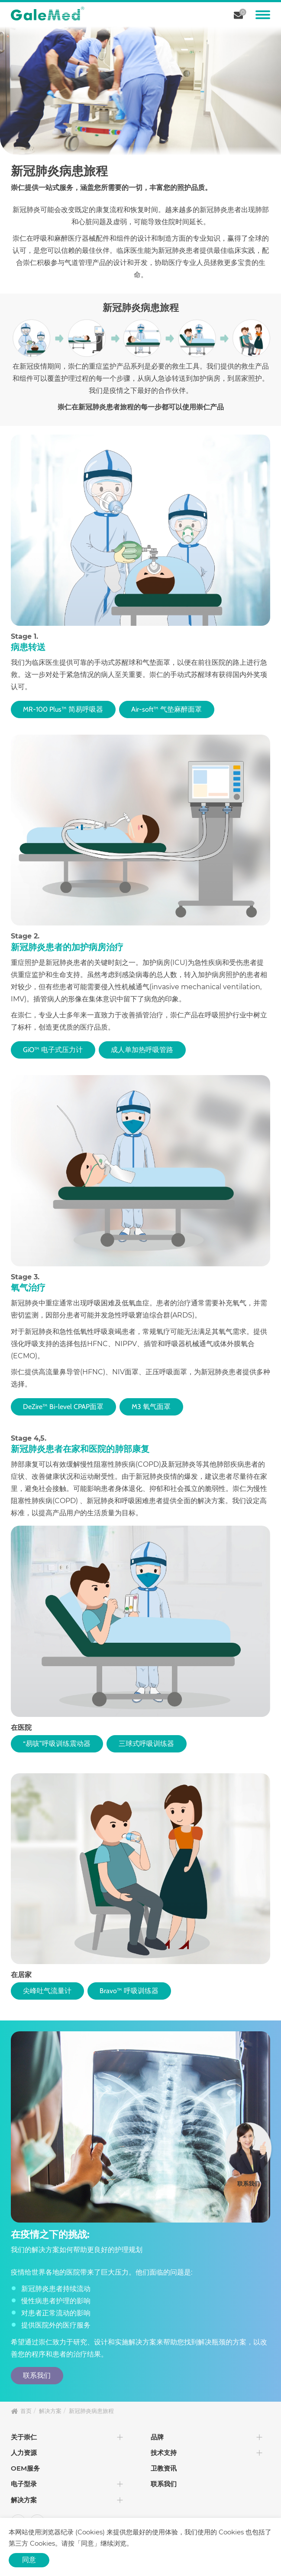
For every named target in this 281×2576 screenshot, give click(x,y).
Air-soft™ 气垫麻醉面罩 (170, 709)
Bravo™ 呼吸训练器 (132, 1991)
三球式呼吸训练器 (150, 1743)
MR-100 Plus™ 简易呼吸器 (64, 709)
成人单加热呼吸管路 (145, 1050)
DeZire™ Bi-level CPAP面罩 (64, 1406)
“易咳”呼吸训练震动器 (58, 1743)
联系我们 (38, 2375)
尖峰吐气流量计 (48, 1991)
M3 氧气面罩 (154, 1406)
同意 (29, 2560)
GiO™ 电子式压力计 (54, 1050)
